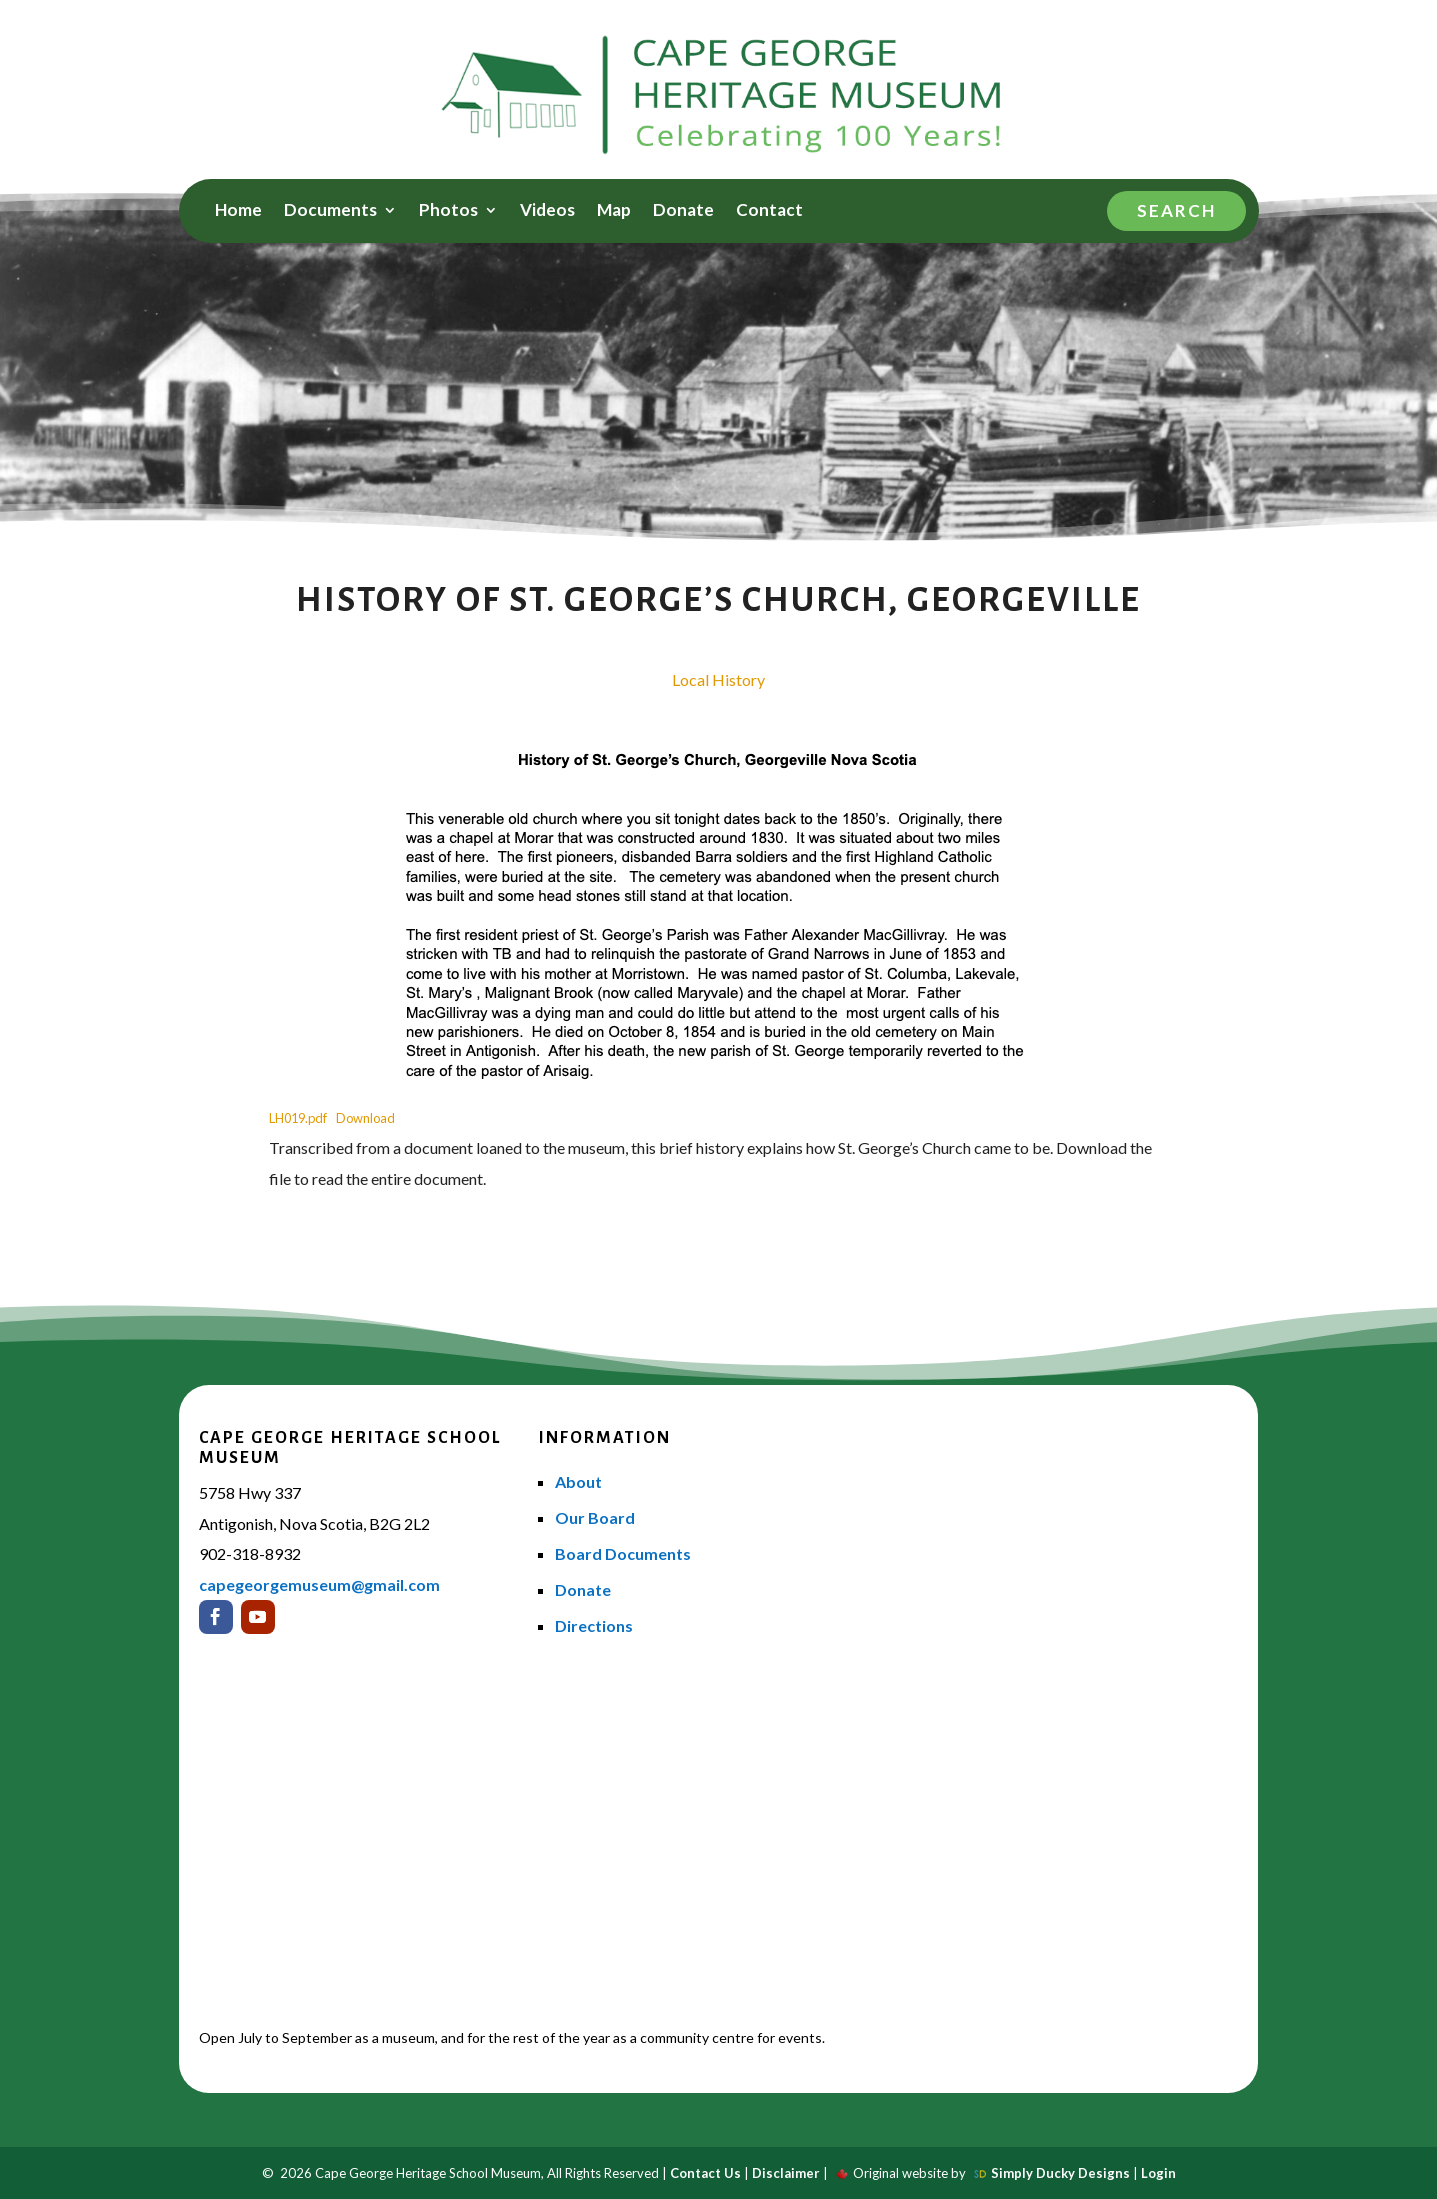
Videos (547, 211)
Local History (718, 679)
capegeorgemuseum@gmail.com (319, 1584)
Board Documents (623, 1553)
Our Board (595, 1517)
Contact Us (705, 2173)
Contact (769, 211)
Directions (594, 1625)
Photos (448, 211)
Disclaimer (786, 2173)
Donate (683, 211)
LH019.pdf (298, 1118)
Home (238, 211)
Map (614, 211)
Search (1176, 210)
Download (365, 1118)
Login (1158, 2173)
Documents (330, 211)
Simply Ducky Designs (1060, 2173)
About (578, 1481)
